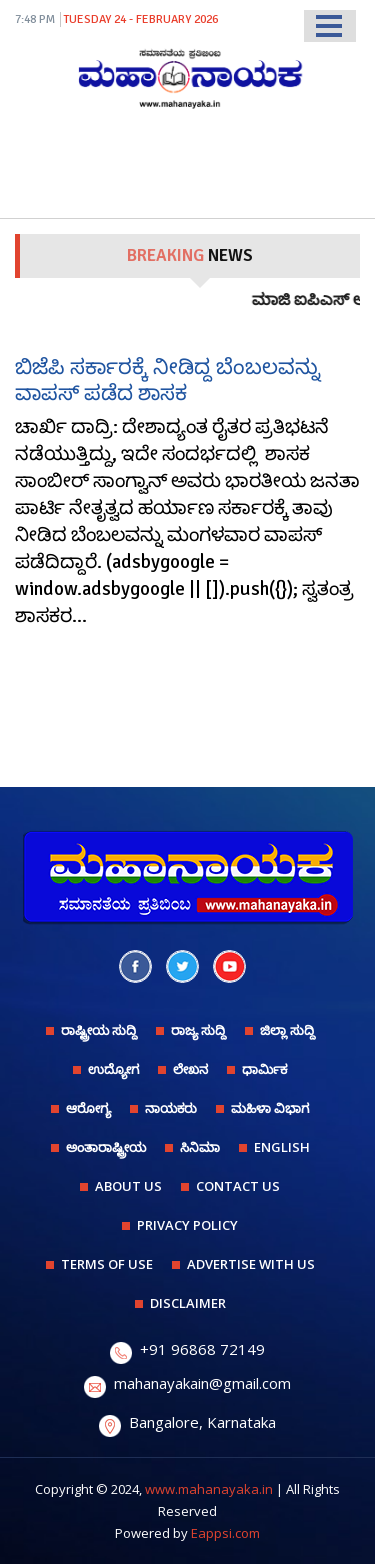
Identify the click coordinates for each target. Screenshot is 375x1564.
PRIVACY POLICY (187, 1225)
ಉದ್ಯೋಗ (113, 1069)
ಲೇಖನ (190, 1069)
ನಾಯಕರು (171, 1108)
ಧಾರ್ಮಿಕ (264, 1069)
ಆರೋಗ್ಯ (88, 1108)
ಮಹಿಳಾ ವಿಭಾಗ (270, 1108)
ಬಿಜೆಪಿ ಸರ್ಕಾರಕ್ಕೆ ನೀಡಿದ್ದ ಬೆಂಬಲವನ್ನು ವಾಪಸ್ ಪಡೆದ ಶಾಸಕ (167, 379)
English (282, 1147)
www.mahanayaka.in (209, 1489)
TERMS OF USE (107, 1264)
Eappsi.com (225, 1533)
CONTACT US (238, 1186)
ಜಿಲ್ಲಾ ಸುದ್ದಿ (287, 1030)
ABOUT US (128, 1186)
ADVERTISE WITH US (251, 1264)
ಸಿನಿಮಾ (200, 1147)
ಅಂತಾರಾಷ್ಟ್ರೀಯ (106, 1147)
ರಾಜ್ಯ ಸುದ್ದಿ (198, 1030)
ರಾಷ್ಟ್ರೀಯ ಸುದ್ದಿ (99, 1030)
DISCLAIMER (188, 1303)
